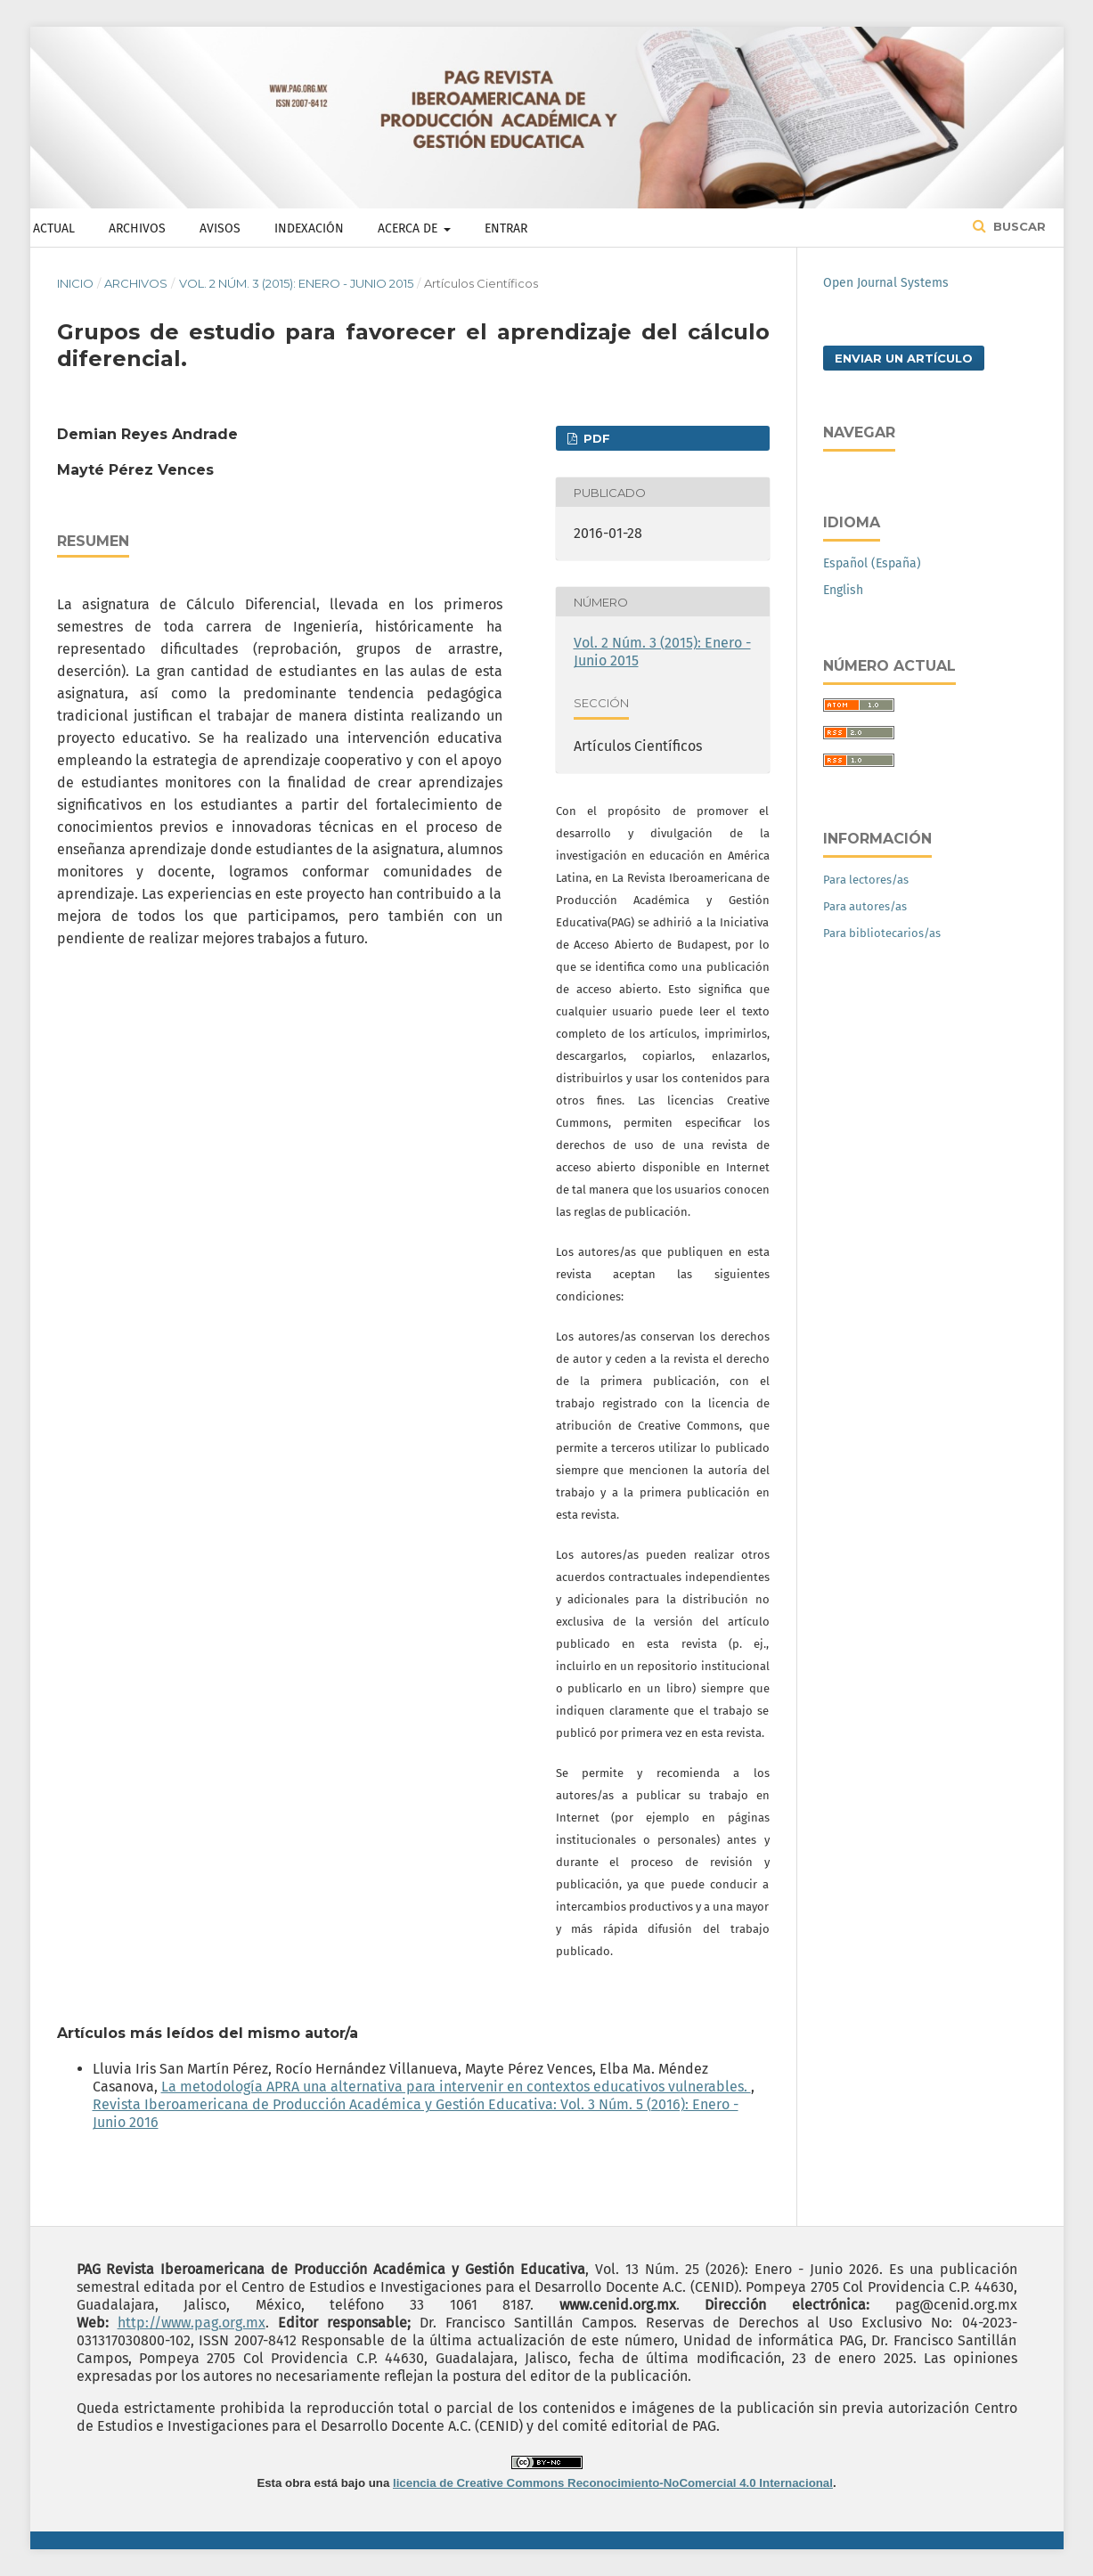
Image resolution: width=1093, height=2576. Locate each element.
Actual (54, 228)
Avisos (220, 228)
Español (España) (872, 563)
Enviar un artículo (904, 358)
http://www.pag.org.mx (191, 2322)
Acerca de (409, 228)
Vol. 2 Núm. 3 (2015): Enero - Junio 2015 (296, 283)
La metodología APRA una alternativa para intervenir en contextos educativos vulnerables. (456, 2086)
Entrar (506, 228)
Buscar (1018, 226)
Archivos (137, 228)
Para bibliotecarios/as (882, 933)
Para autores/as (865, 906)
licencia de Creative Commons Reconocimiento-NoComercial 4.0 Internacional (613, 2483)
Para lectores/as (866, 879)
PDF (595, 438)
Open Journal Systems (886, 282)
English (843, 590)
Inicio (75, 283)
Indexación (309, 228)
